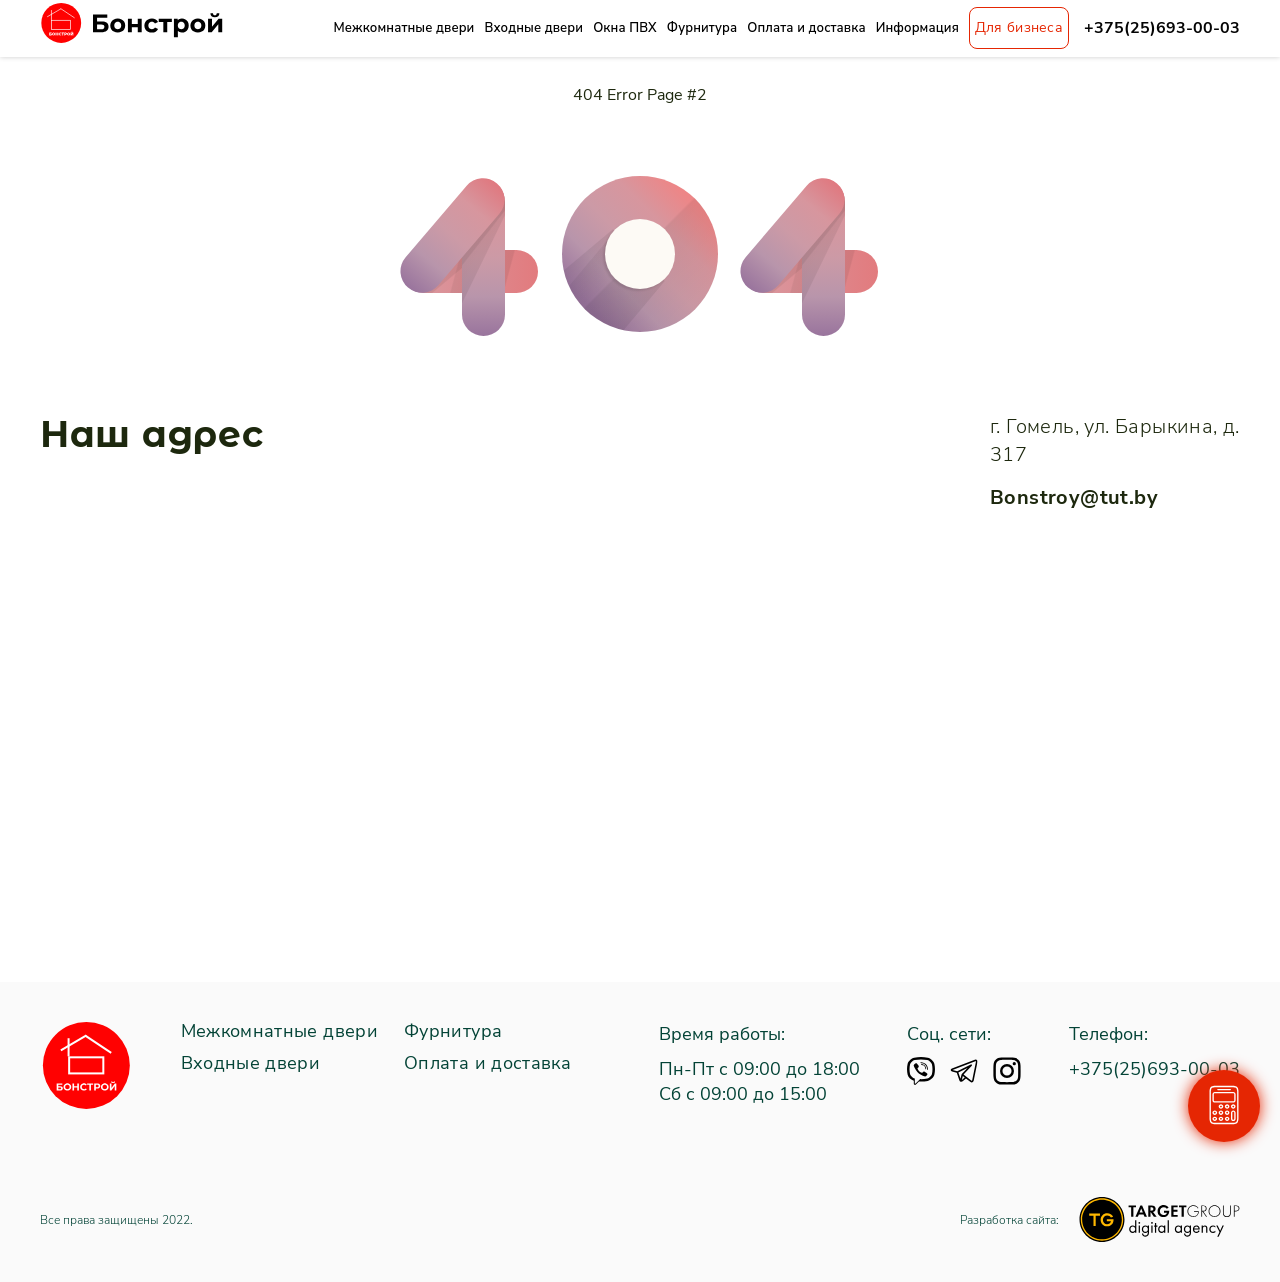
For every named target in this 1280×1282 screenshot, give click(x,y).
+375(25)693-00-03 (1162, 28)
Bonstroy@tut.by (1074, 497)
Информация (917, 28)
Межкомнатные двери (403, 28)
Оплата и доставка (806, 28)
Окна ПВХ (625, 28)
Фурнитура (702, 28)
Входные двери (533, 28)
